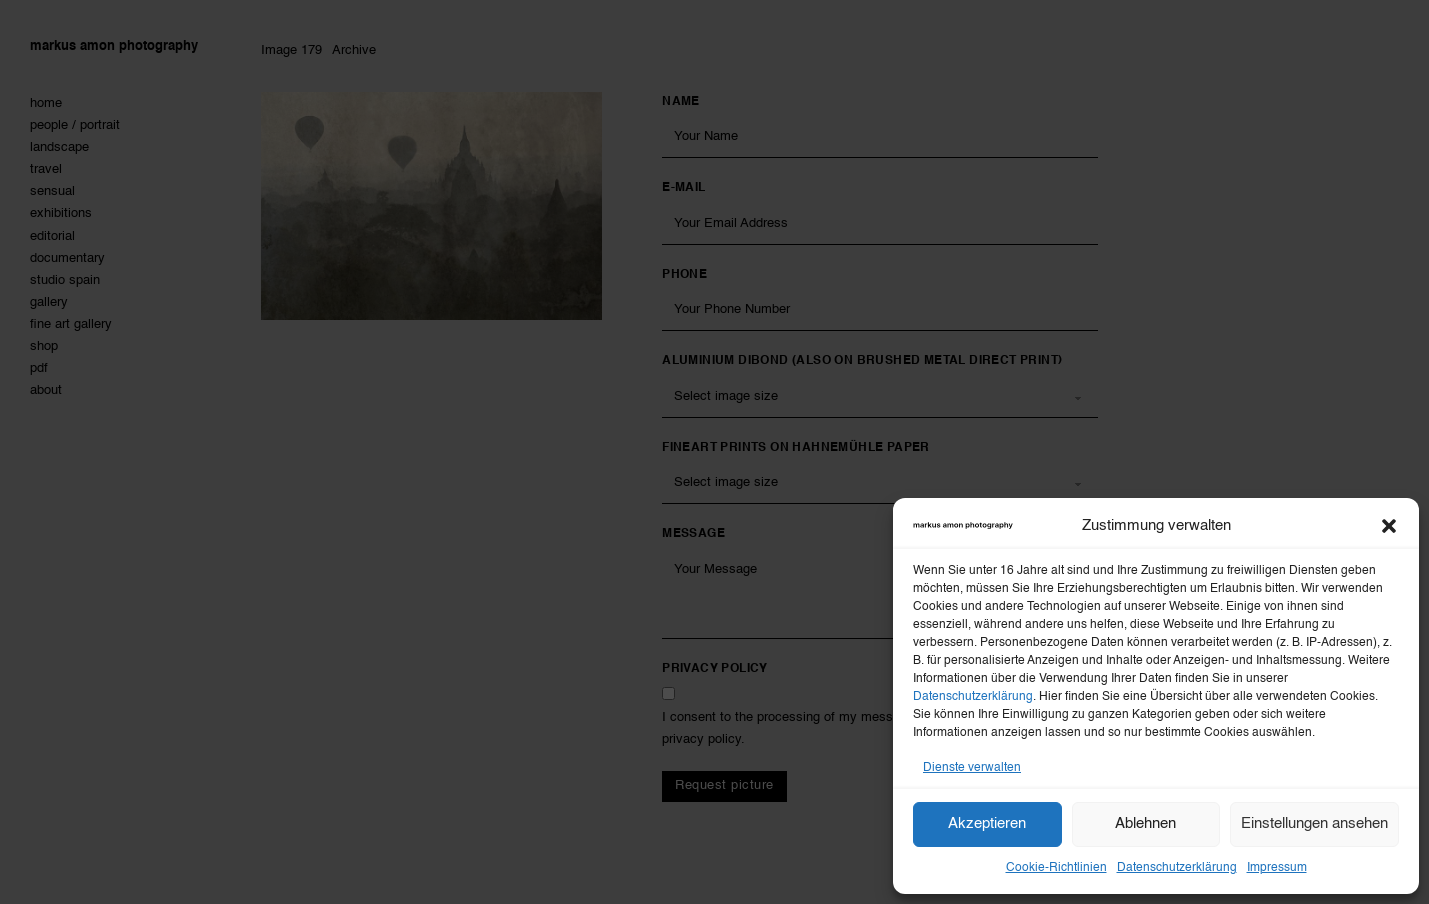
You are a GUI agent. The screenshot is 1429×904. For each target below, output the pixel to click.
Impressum (1277, 868)
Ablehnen (1145, 823)
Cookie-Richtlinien (1056, 868)
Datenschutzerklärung (973, 697)
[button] (1389, 526)
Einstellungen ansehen (1314, 823)
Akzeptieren (987, 823)
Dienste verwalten (972, 768)
